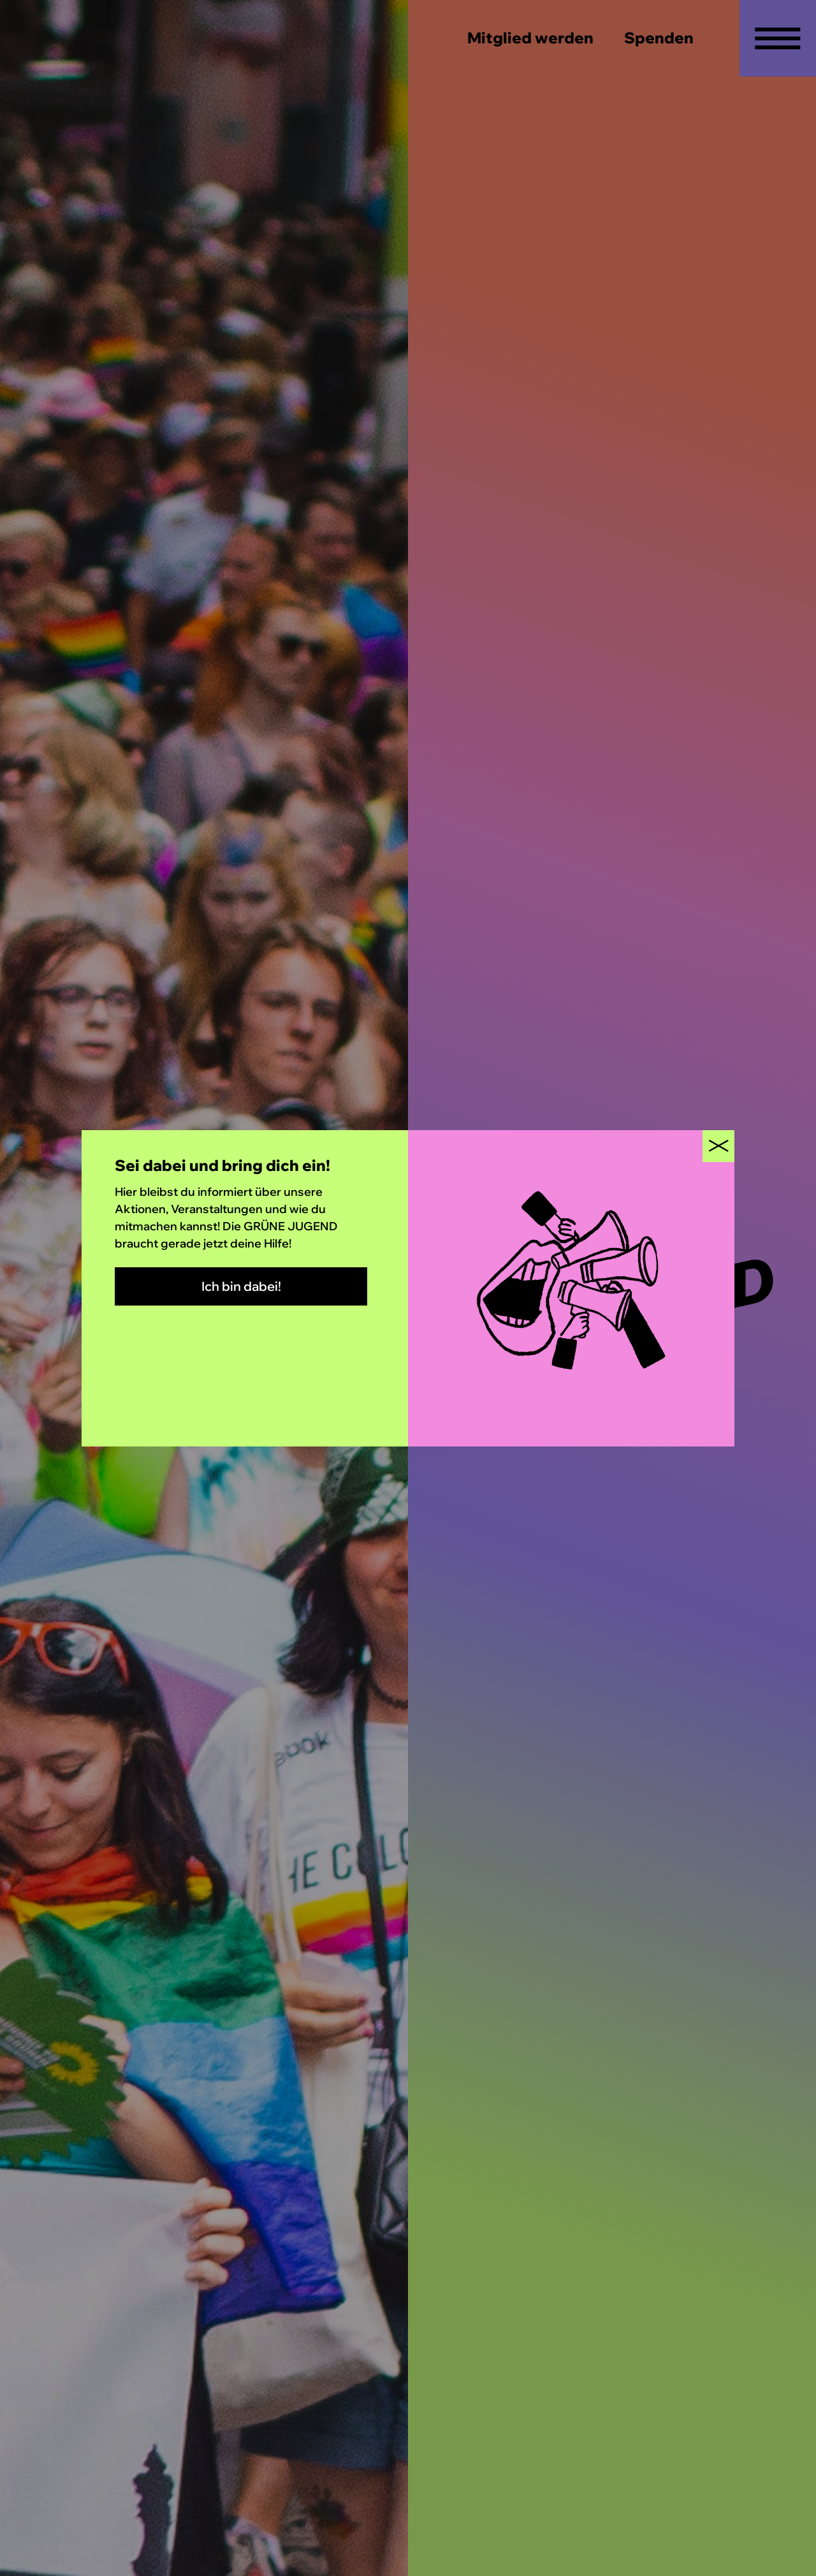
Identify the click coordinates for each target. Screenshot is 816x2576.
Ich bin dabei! (241, 1286)
